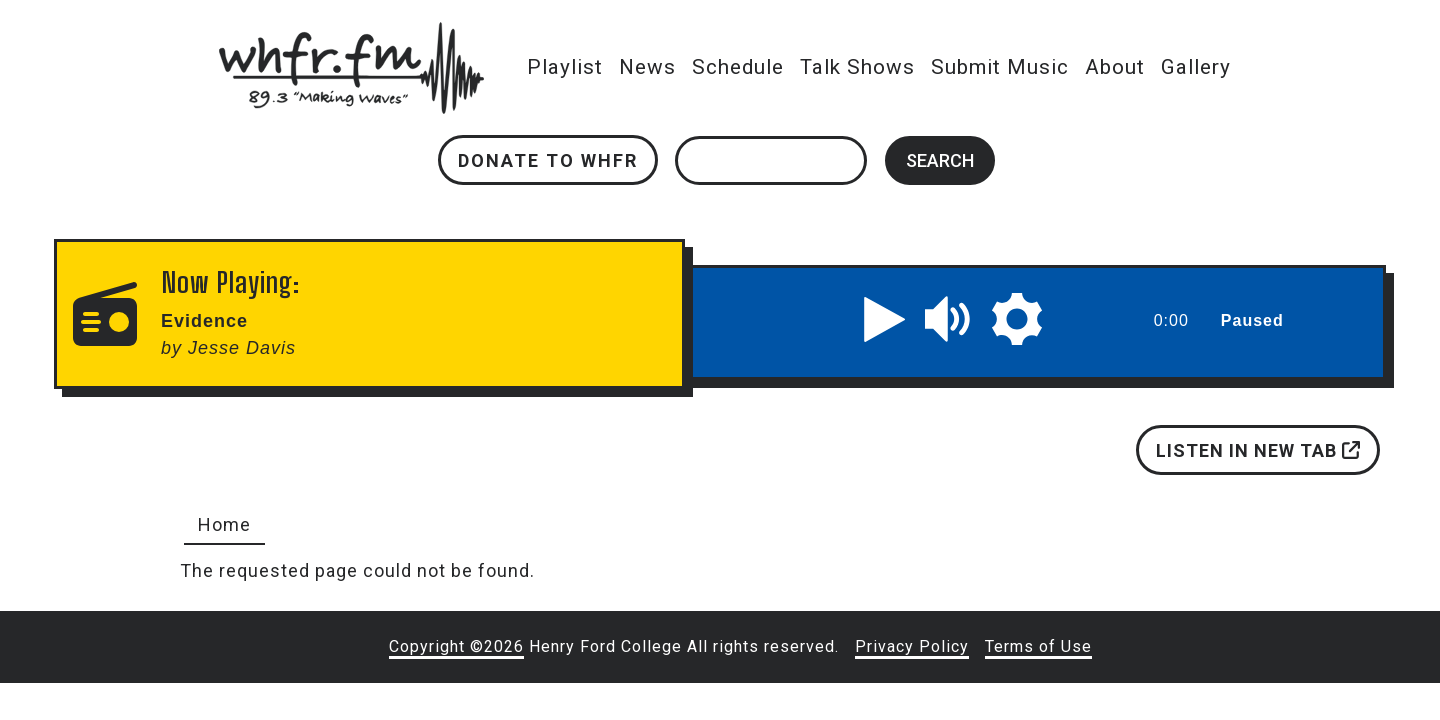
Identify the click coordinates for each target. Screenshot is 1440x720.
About (1115, 67)
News (647, 67)
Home (224, 524)
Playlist (565, 67)
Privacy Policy (912, 646)
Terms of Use (1038, 646)
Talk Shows (857, 67)
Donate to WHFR (548, 160)
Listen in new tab (1258, 450)
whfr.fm (351, 35)
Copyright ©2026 (456, 646)
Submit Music (1000, 67)
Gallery (1196, 67)
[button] (885, 319)
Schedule (738, 67)
